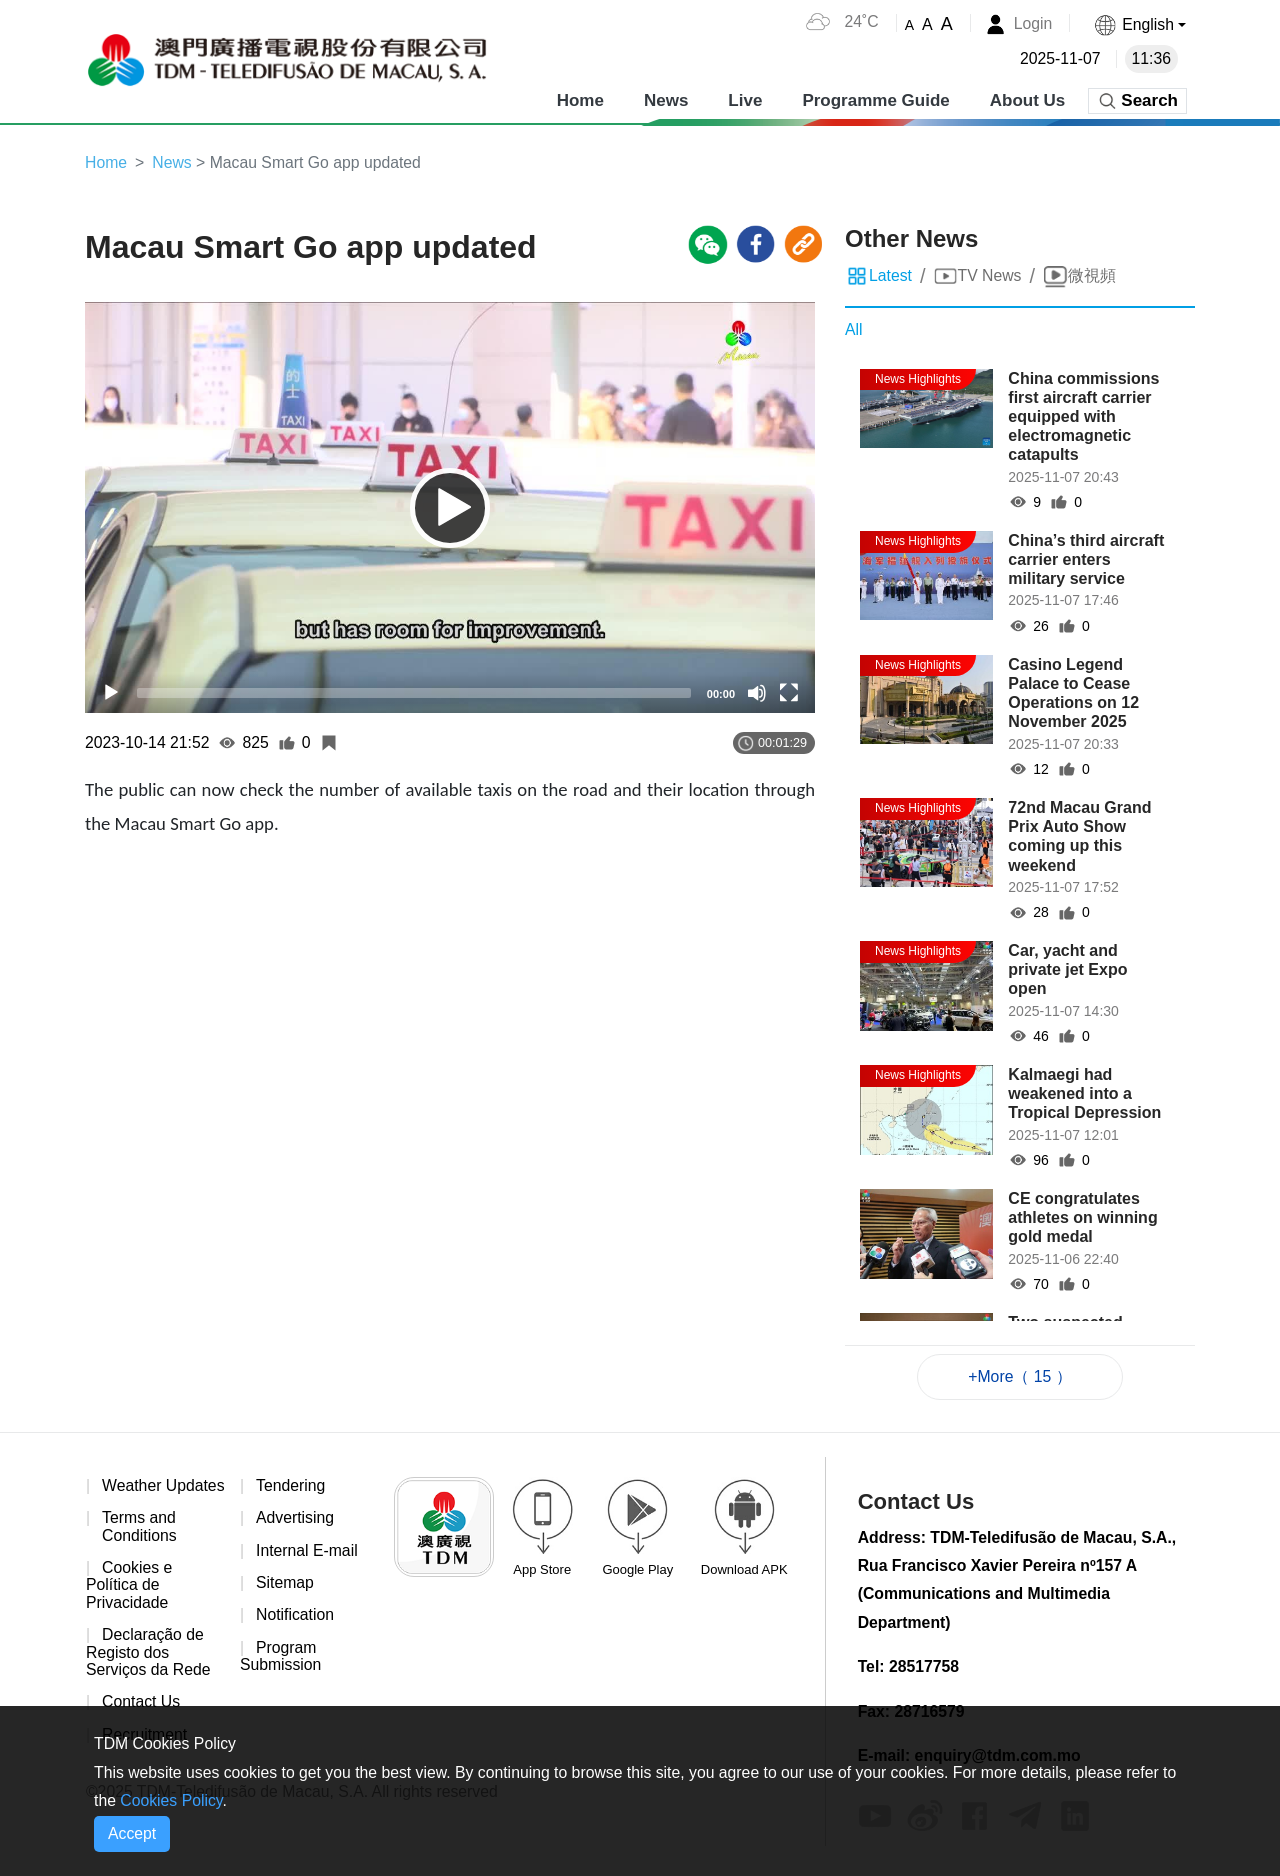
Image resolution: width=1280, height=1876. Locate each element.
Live (745, 99)
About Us (1028, 99)
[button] (1139, 24)
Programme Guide (875, 99)
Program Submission (281, 1658)
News (666, 99)
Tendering (291, 1486)
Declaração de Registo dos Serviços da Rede (149, 1672)
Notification (295, 1617)
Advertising (295, 1519)
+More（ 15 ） (1020, 1376)
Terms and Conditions (140, 1545)
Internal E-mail (307, 1551)
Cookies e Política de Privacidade (129, 1605)
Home (580, 99)
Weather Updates (124, 1495)
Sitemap (285, 1584)
